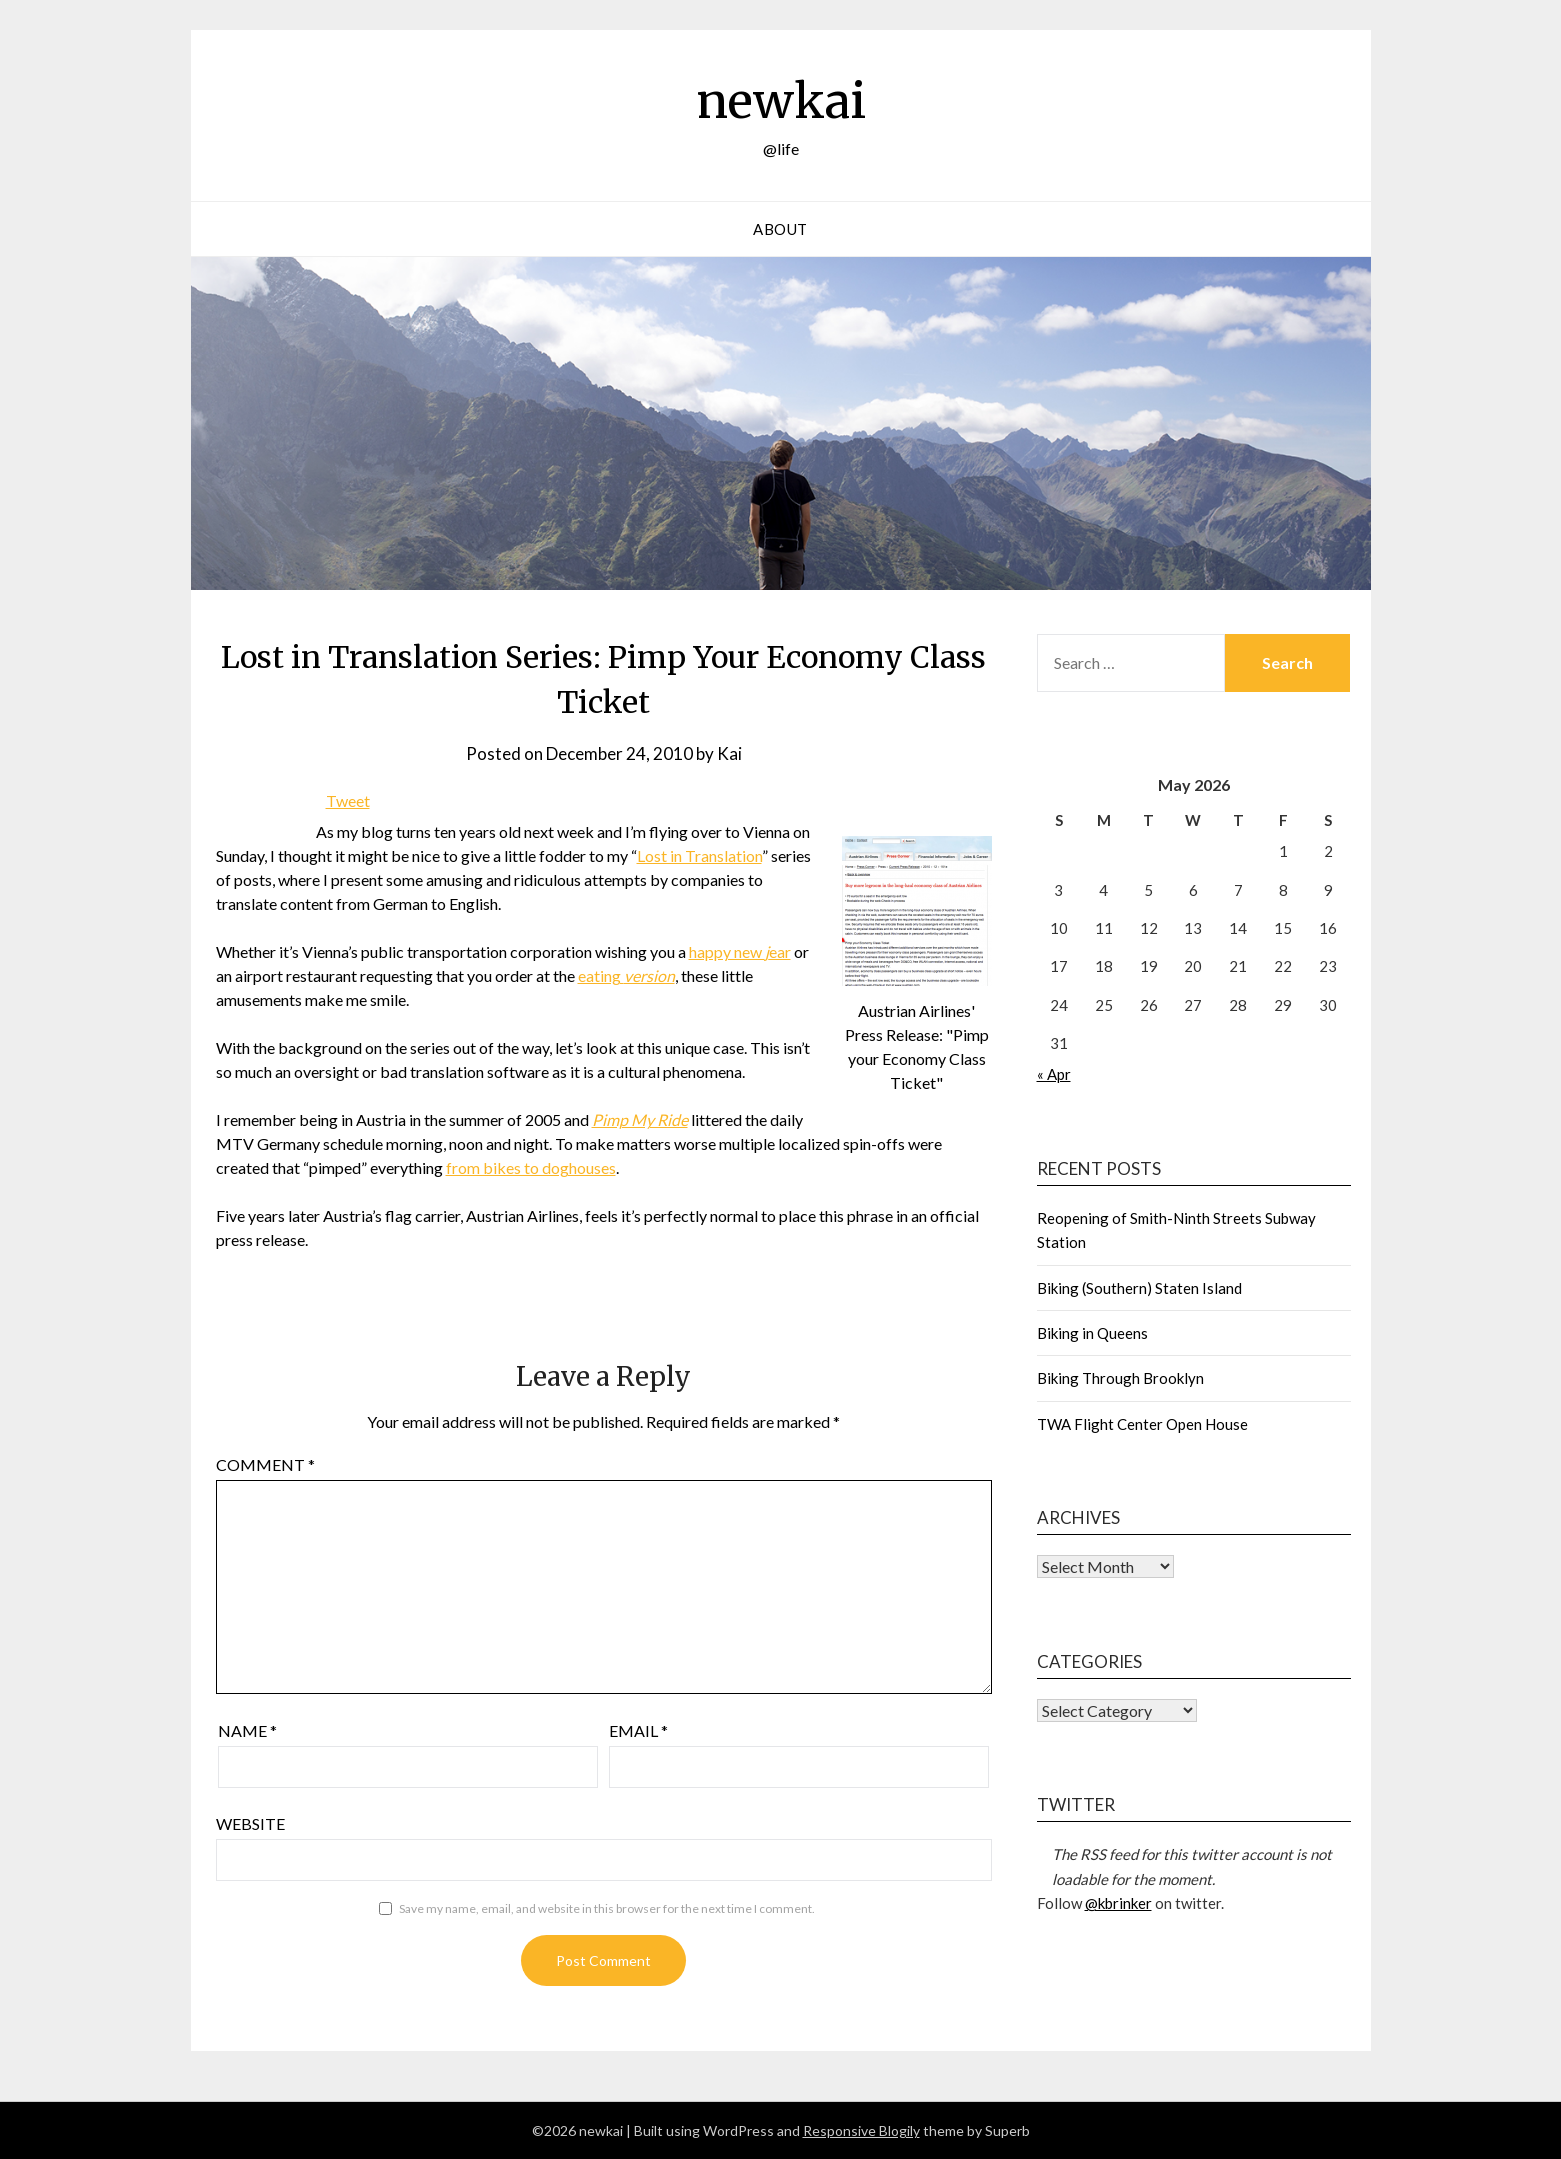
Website (250, 1823)
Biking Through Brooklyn (1120, 1378)
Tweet (348, 800)
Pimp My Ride (640, 1119)
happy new (727, 951)
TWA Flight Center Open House (1142, 1424)
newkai (781, 101)
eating (601, 975)
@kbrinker (1118, 1903)
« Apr (1054, 1074)
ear (780, 951)
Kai (729, 753)
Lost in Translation (699, 855)
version (649, 975)
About (780, 229)
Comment (265, 1464)
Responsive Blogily (861, 2130)
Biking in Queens (1092, 1333)
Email (638, 1730)
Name (247, 1730)
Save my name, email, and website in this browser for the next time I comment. (607, 1908)
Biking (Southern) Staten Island (1139, 1288)
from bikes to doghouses (531, 1167)
